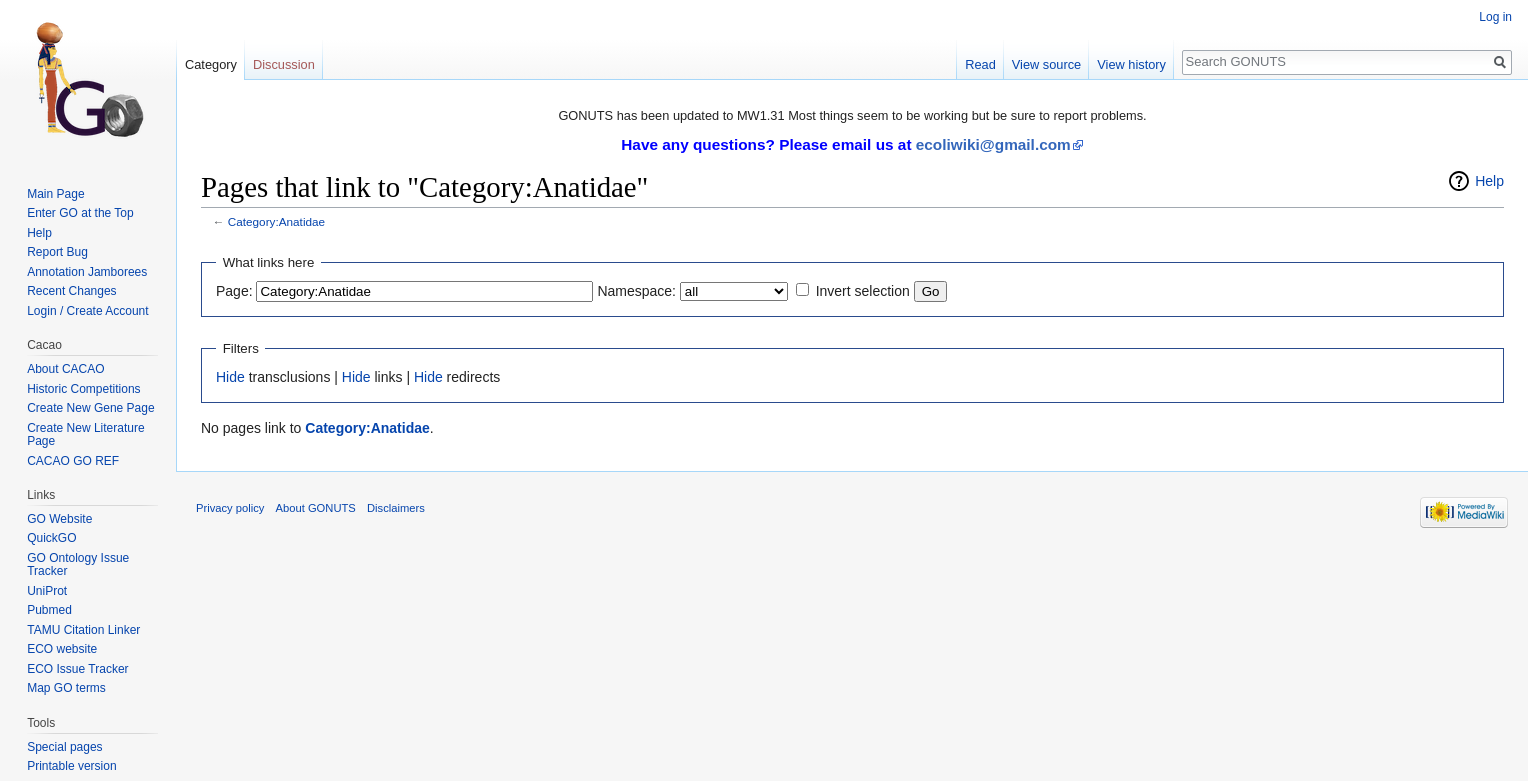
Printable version (71, 766)
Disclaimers (396, 508)
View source (1046, 64)
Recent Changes (71, 291)
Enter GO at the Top (80, 213)
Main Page (55, 194)
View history (1131, 64)
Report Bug (57, 252)
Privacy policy (230, 508)
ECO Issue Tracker (77, 669)
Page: (234, 291)
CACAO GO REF (73, 461)
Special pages (64, 747)
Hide (230, 377)
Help (1489, 181)
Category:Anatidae (276, 221)
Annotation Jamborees (87, 272)
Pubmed (49, 610)
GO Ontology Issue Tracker (78, 565)
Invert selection (863, 291)
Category (211, 64)
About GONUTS (316, 508)
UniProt (47, 591)
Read (980, 64)
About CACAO (65, 369)
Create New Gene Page (90, 408)
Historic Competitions (83, 389)
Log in (1495, 17)
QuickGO (51, 538)
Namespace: (636, 291)
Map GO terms (66, 688)
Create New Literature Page (85, 435)
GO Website (59, 519)
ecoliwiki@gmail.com (993, 144)
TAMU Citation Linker (83, 630)
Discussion (284, 64)
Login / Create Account (87, 311)
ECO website (62, 649)
